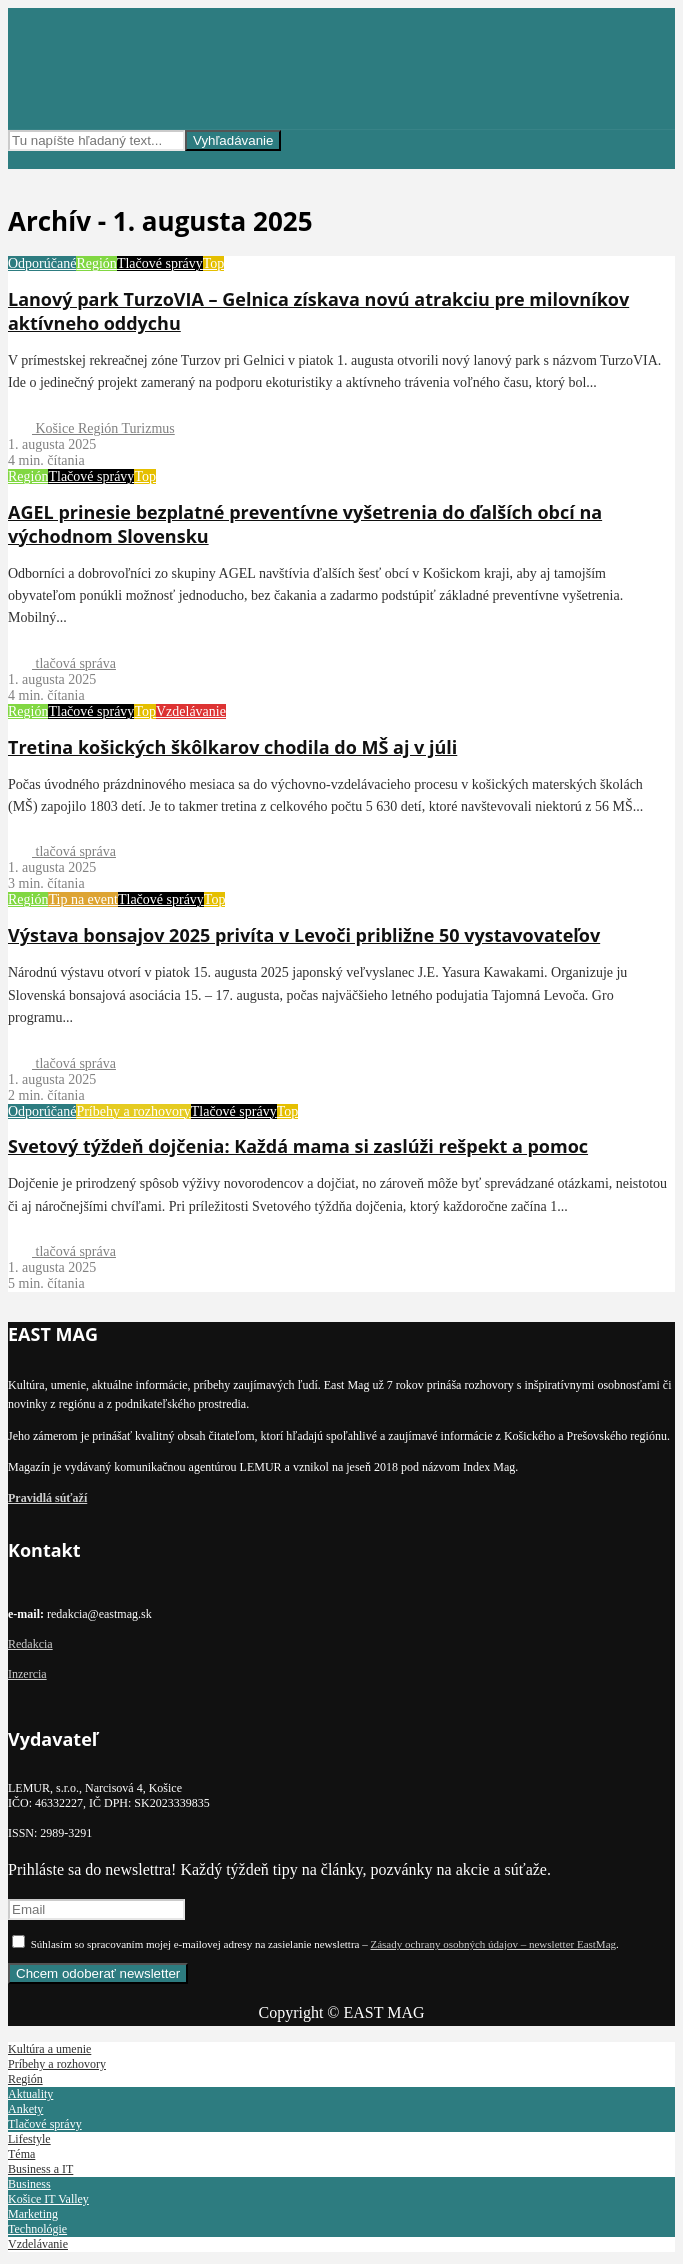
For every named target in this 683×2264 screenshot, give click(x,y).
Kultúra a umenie (49, 2049)
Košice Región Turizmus (91, 428)
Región (96, 263)
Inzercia (27, 1674)
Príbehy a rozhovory (133, 1111)
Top (214, 263)
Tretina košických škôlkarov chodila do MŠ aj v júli (232, 747)
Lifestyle (29, 2139)
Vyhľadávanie (233, 140)
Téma (21, 2154)
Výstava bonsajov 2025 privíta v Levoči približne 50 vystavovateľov (304, 935)
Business (29, 2184)
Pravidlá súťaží (47, 1498)
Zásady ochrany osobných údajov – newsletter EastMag (493, 1944)
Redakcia (30, 1644)
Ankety (25, 2109)
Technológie (37, 2229)
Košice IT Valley (48, 2199)
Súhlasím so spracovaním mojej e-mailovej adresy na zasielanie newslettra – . (315, 1944)
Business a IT (40, 2169)
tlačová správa (62, 663)
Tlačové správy (160, 263)
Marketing (33, 2214)
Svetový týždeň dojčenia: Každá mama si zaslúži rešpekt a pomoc (298, 1146)
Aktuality (30, 2094)
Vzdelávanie (191, 711)
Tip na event (82, 899)
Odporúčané (42, 263)
